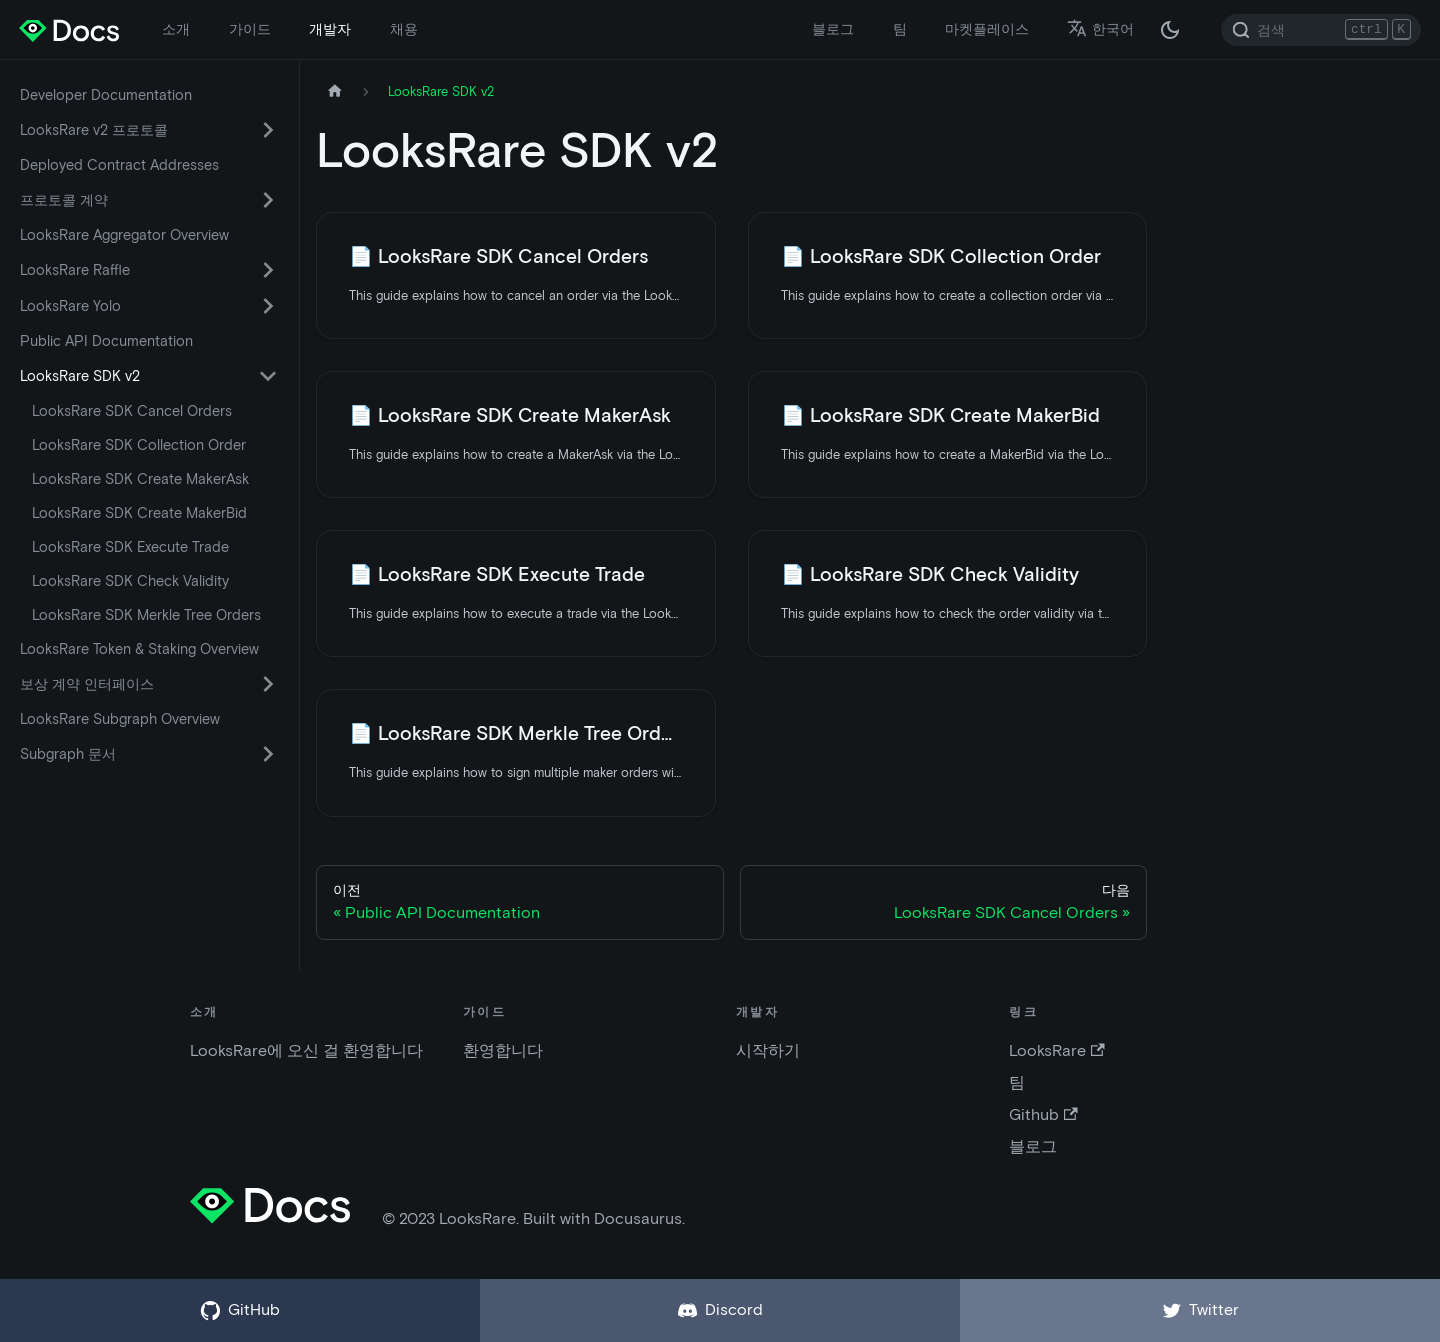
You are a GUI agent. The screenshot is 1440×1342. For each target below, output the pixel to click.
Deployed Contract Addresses (119, 165)
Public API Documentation (106, 341)
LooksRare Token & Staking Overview (139, 649)
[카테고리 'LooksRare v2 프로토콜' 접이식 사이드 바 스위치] (268, 130)
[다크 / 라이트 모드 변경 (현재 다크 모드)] (1170, 30)
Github (1043, 1114)
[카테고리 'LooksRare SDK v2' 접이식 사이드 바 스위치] (268, 376)
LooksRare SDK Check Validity (130, 581)
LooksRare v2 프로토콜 (94, 130)
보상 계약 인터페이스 (87, 684)
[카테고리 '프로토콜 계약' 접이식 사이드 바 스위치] (268, 200)
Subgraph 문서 (68, 754)
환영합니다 (503, 1050)
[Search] (1321, 30)
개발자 (330, 29)
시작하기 (768, 1050)
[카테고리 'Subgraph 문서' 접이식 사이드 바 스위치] (268, 754)
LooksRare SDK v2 (80, 376)
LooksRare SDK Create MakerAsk (140, 479)
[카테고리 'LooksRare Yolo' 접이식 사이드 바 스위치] (268, 306)
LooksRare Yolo (70, 306)
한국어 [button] (1100, 29)
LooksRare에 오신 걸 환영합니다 (306, 1050)
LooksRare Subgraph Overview (120, 719)
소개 (176, 29)
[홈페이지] (335, 91)
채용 (404, 29)
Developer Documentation (106, 95)
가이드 (250, 29)
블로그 (833, 29)
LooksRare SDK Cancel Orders (132, 411)
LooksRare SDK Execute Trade (130, 547)
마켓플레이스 (987, 29)
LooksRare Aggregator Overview (124, 235)
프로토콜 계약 (64, 200)
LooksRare (1056, 1050)
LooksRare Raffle (75, 270)
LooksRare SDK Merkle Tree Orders (146, 615)
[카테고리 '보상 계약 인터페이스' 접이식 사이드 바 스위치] (268, 684)
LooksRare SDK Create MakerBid (139, 513)
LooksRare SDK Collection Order (139, 445)
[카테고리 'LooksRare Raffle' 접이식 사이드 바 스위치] (268, 270)
